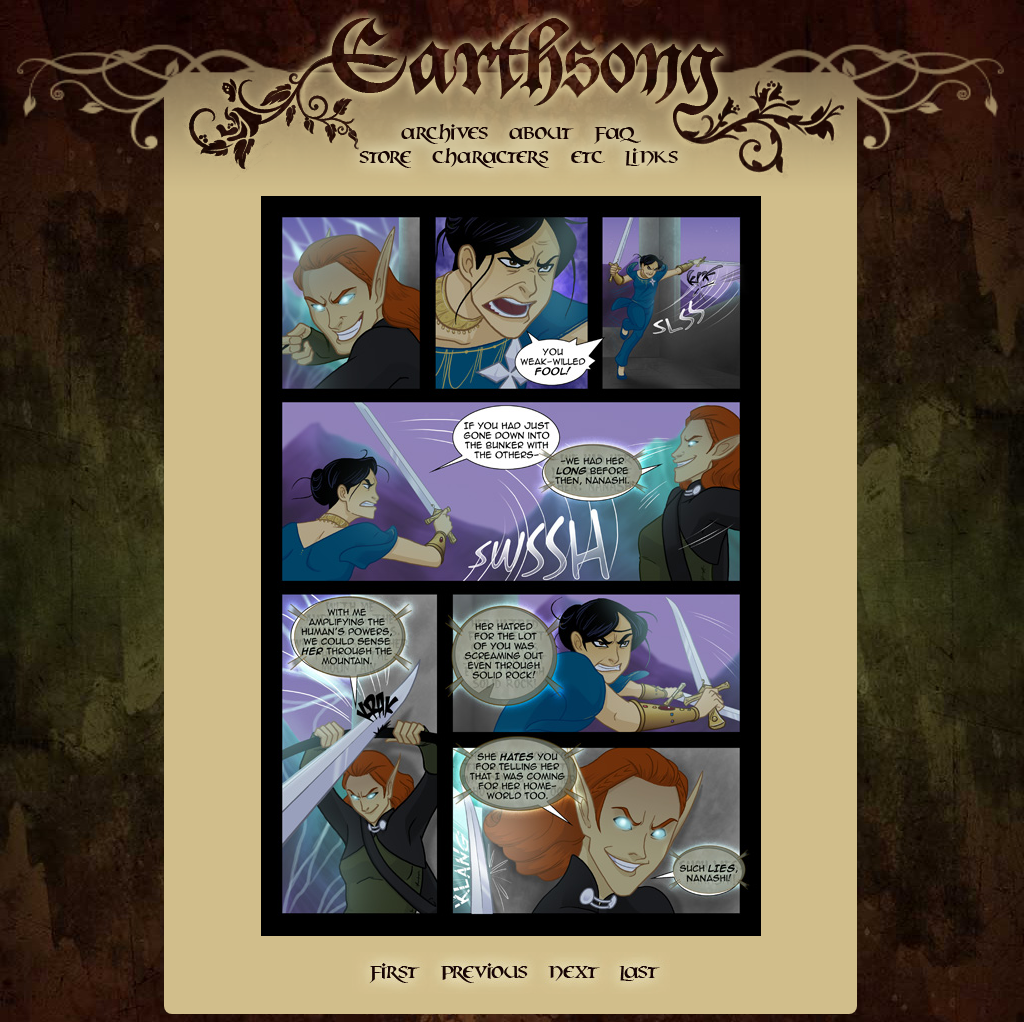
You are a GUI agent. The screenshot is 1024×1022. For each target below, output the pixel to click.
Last (640, 973)
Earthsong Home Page (525, 60)
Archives (445, 132)
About (540, 132)
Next (574, 973)
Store (385, 157)
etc (587, 157)
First (390, 973)
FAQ (617, 132)
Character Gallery (492, 157)
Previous (483, 973)
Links (650, 157)
